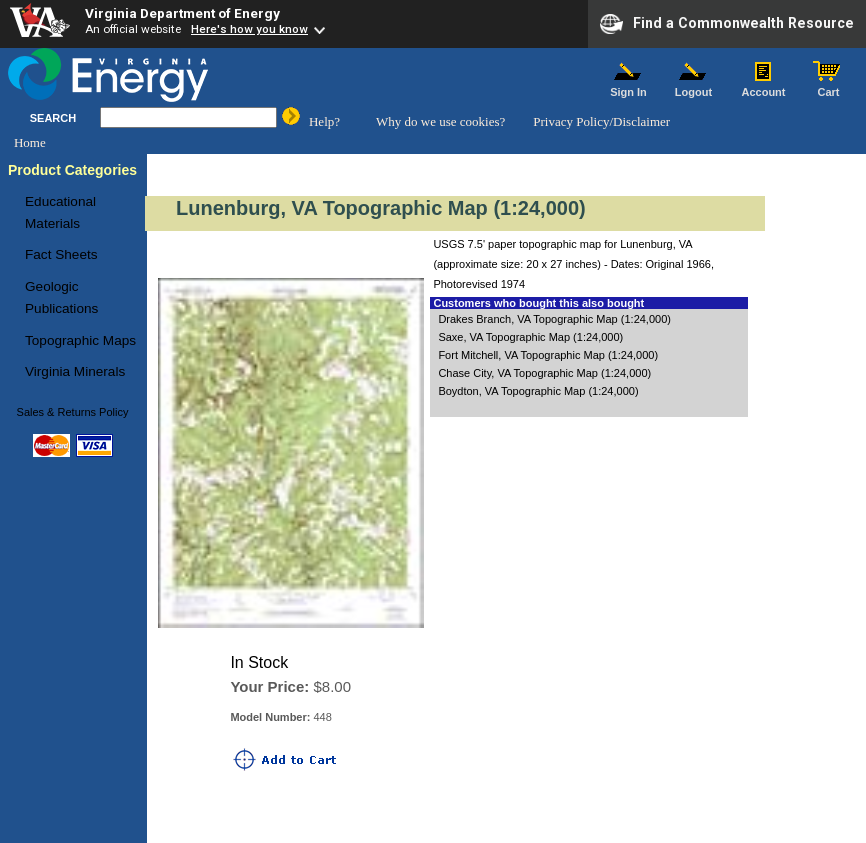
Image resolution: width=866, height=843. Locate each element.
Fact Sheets (61, 254)
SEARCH (53, 118)
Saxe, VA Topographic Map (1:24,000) (530, 337)
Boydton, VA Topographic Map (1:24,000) (538, 391)
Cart (829, 87)
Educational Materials (60, 212)
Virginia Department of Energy (182, 13)
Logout (694, 87)
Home (30, 142)
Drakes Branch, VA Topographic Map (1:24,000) (554, 319)
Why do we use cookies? (440, 121)
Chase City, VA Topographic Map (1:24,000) (544, 373)
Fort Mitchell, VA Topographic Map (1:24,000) (548, 355)
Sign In (629, 87)
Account (763, 87)
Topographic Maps (80, 340)
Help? (324, 121)
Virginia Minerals (75, 371)
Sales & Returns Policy (73, 412)
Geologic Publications (61, 297)
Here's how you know (249, 29)
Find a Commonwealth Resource (727, 24)
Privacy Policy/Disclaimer (601, 121)
